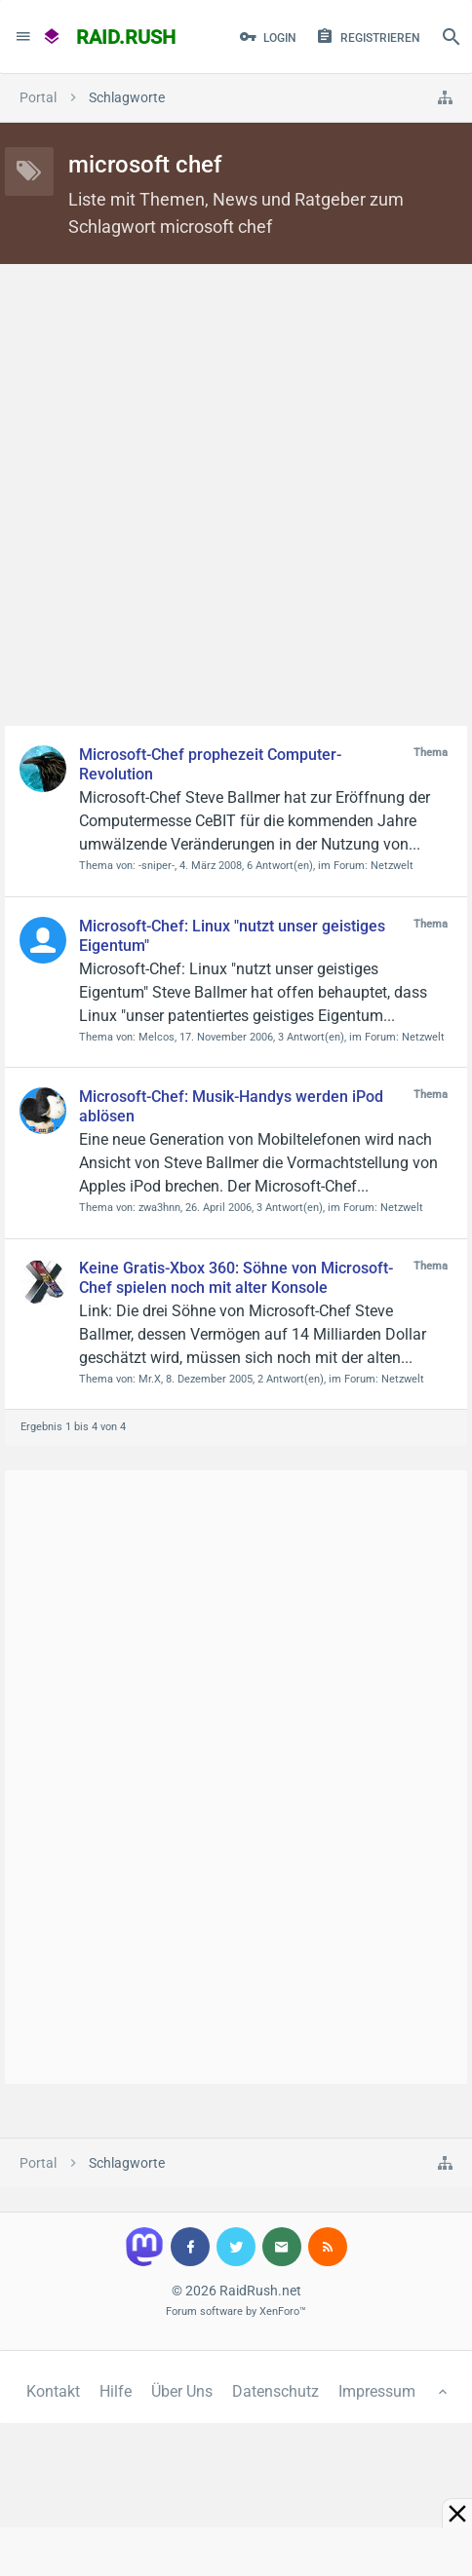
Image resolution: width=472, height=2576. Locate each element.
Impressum (376, 2391)
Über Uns (182, 2391)
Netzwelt (392, 865)
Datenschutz (275, 2391)
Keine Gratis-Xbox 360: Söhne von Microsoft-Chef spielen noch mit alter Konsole (236, 1278)
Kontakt (53, 2391)
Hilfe (115, 2391)
